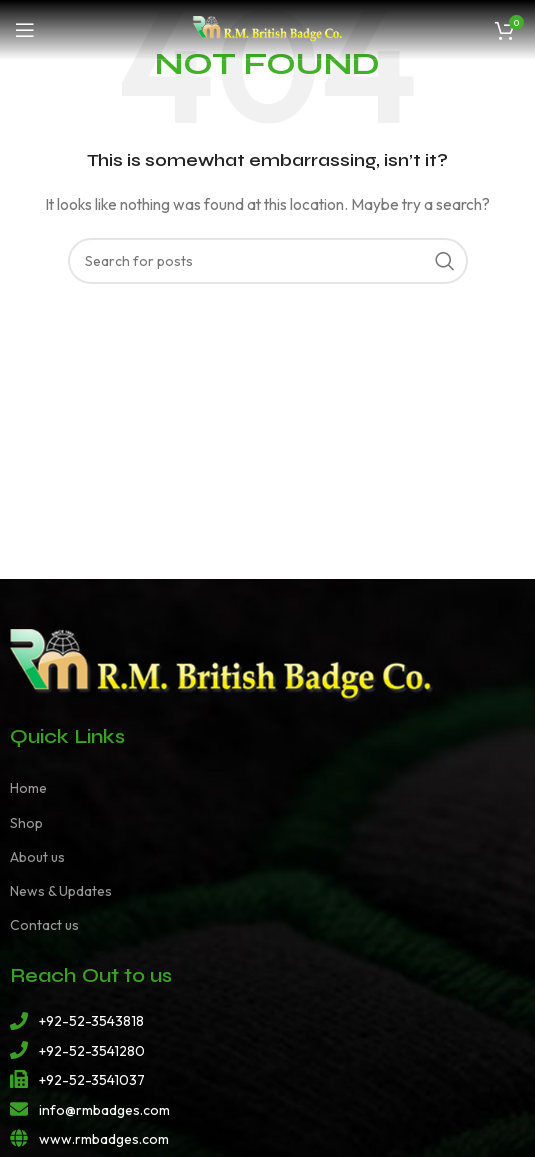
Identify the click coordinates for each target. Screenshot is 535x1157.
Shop (26, 823)
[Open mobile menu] (25, 30)
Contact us (44, 925)
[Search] (268, 261)
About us (37, 857)
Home (28, 788)
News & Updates (61, 891)
